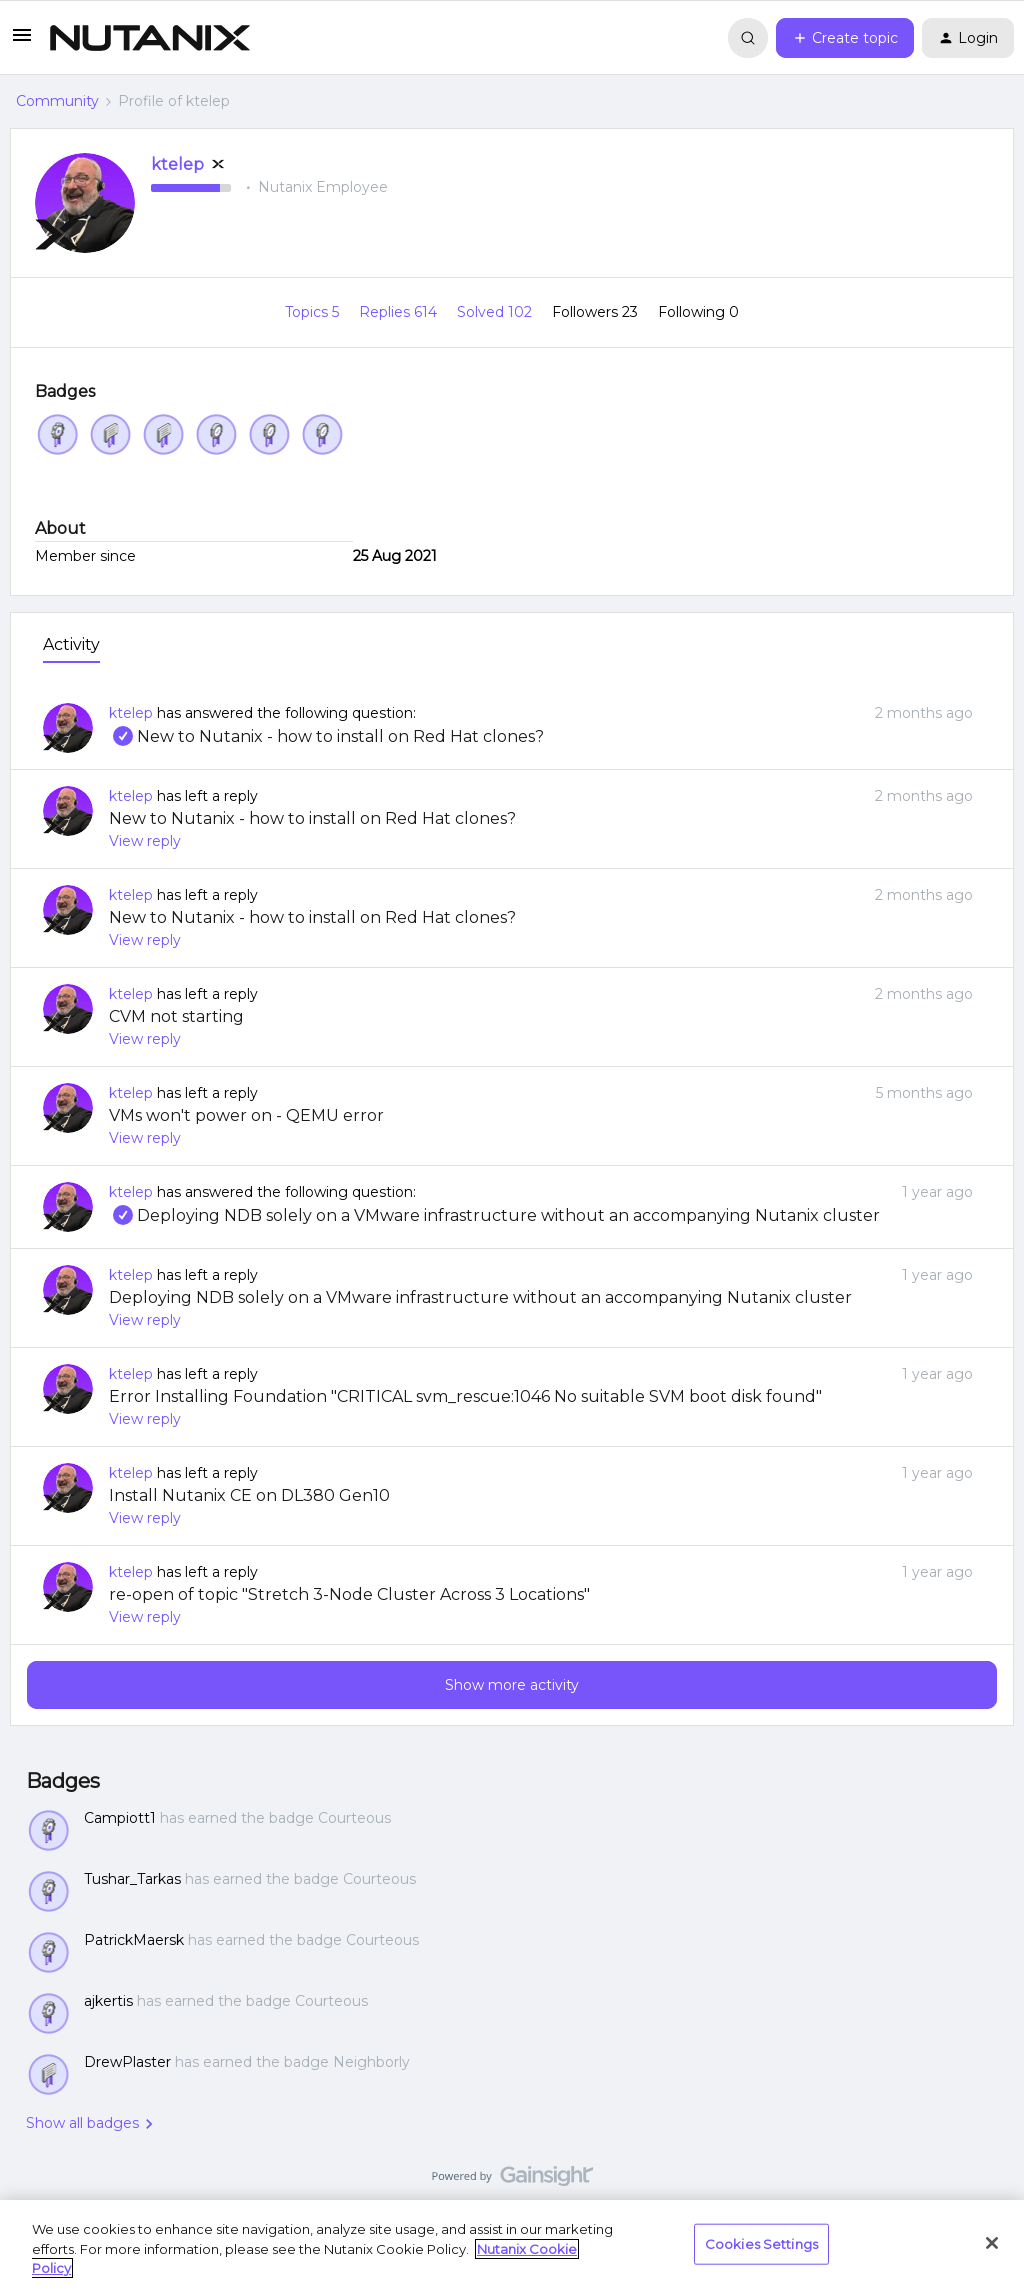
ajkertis (108, 2001)
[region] (512, 2244)
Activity (71, 644)
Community (57, 101)
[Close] (992, 2243)
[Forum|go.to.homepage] (150, 38)
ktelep (177, 164)
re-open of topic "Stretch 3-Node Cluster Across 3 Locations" (349, 1594)
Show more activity (512, 1685)
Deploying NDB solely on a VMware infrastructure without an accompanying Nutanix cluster (494, 1215)
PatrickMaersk (134, 1940)
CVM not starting (176, 1016)
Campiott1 (120, 1818)
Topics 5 (314, 312)
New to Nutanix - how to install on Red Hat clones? (326, 736)
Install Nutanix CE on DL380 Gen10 (249, 1495)
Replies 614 (400, 312)
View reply (145, 841)
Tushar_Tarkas (132, 1879)
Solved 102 (496, 312)
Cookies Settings (761, 2243)
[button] (22, 42)
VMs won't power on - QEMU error (246, 1115)
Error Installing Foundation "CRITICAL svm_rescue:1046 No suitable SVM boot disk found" (465, 1396)
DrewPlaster (127, 2062)
